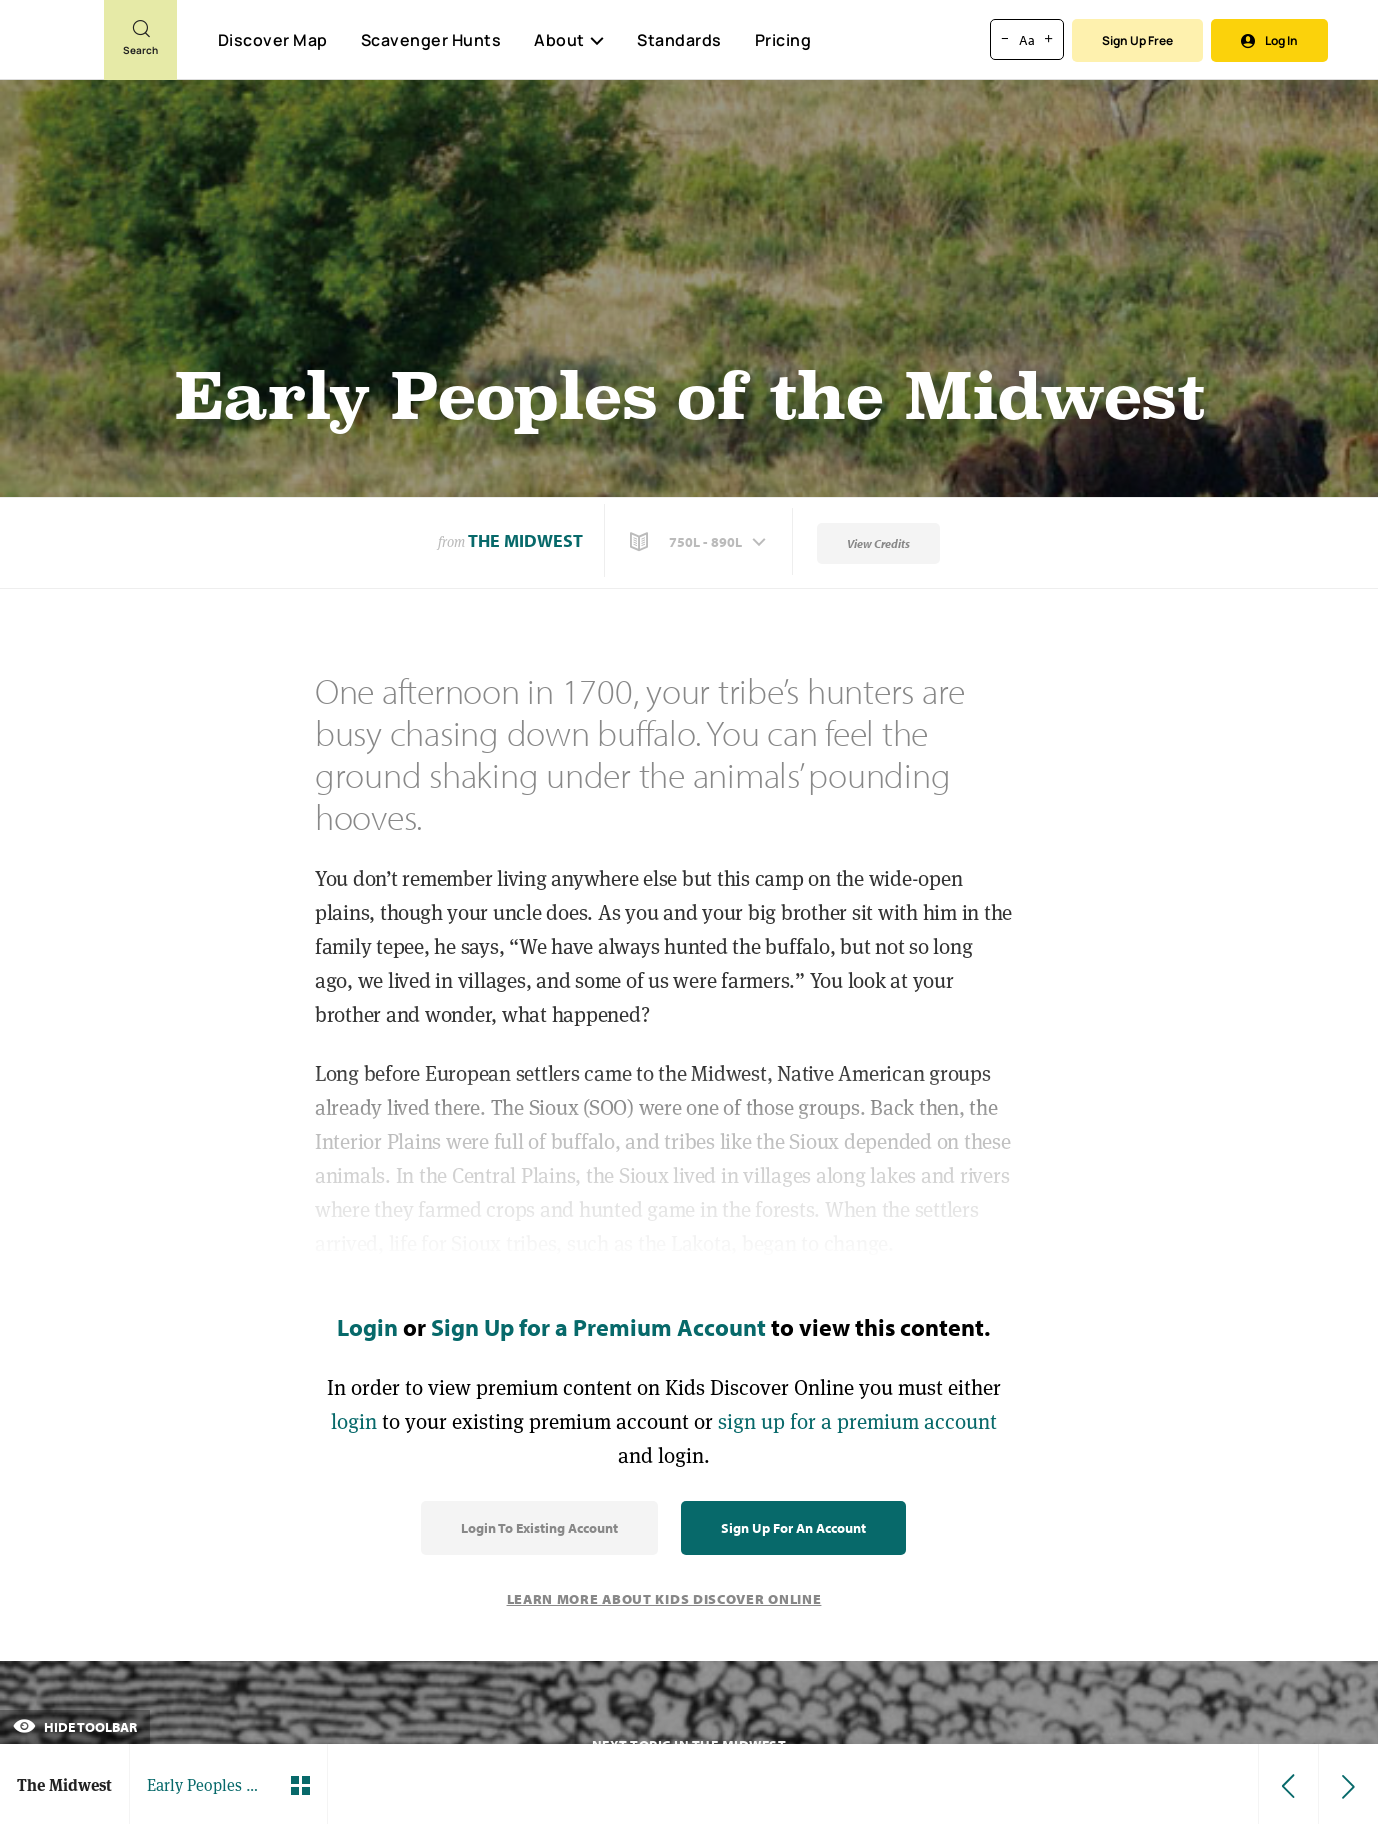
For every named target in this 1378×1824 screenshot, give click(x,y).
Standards (679, 40)
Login (367, 1327)
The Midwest (525, 540)
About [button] (569, 40)
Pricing (783, 40)
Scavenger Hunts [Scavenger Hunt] (430, 41)
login (354, 1421)
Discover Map (273, 40)
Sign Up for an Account (793, 1528)
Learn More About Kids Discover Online (664, 1599)
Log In (1269, 40)
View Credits (878, 543)
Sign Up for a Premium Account (598, 1327)
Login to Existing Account (539, 1528)
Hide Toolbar (75, 1727)
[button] (700, 542)
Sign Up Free (1137, 40)
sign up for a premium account (857, 1421)
